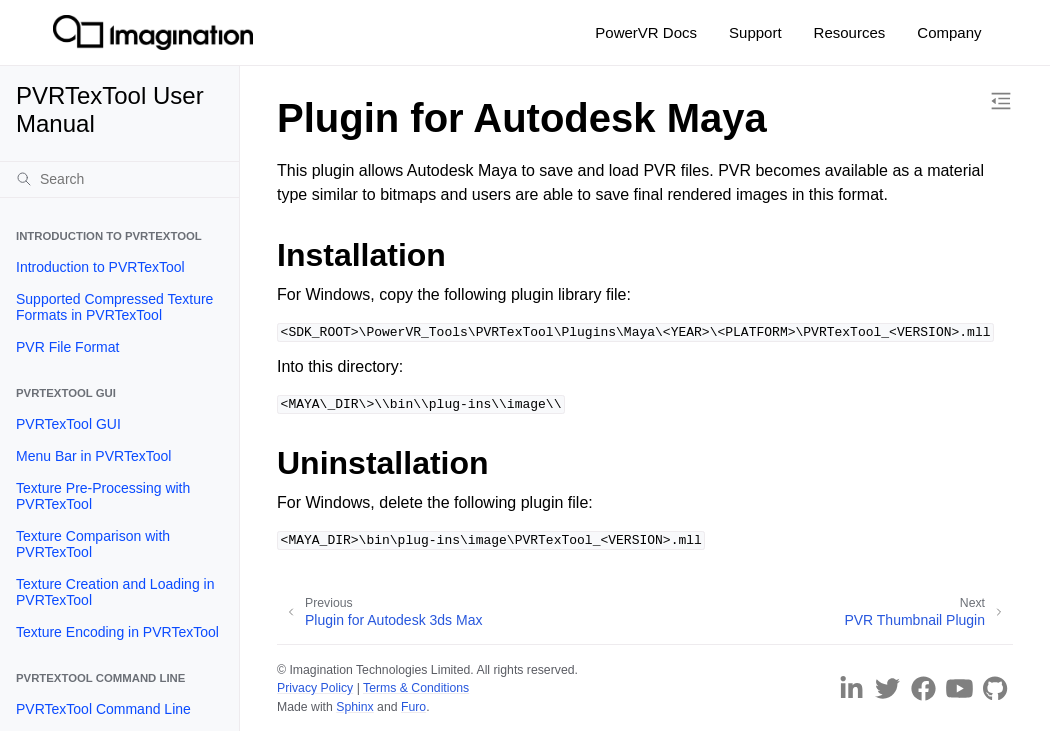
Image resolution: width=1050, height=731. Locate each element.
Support (755, 32)
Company (949, 32)
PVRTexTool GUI (68, 424)
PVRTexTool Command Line (103, 709)
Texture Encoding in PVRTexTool (117, 632)
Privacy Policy (315, 688)
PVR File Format (67, 347)
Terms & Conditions (416, 688)
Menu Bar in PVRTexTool (93, 456)
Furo (413, 707)
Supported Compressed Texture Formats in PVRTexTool (114, 307)
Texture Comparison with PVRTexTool (93, 544)
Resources (850, 32)
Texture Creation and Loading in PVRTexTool (115, 592)
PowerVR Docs (646, 32)
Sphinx (354, 707)
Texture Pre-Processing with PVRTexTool (103, 496)
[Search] (119, 179)
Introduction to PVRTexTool (100, 267)
